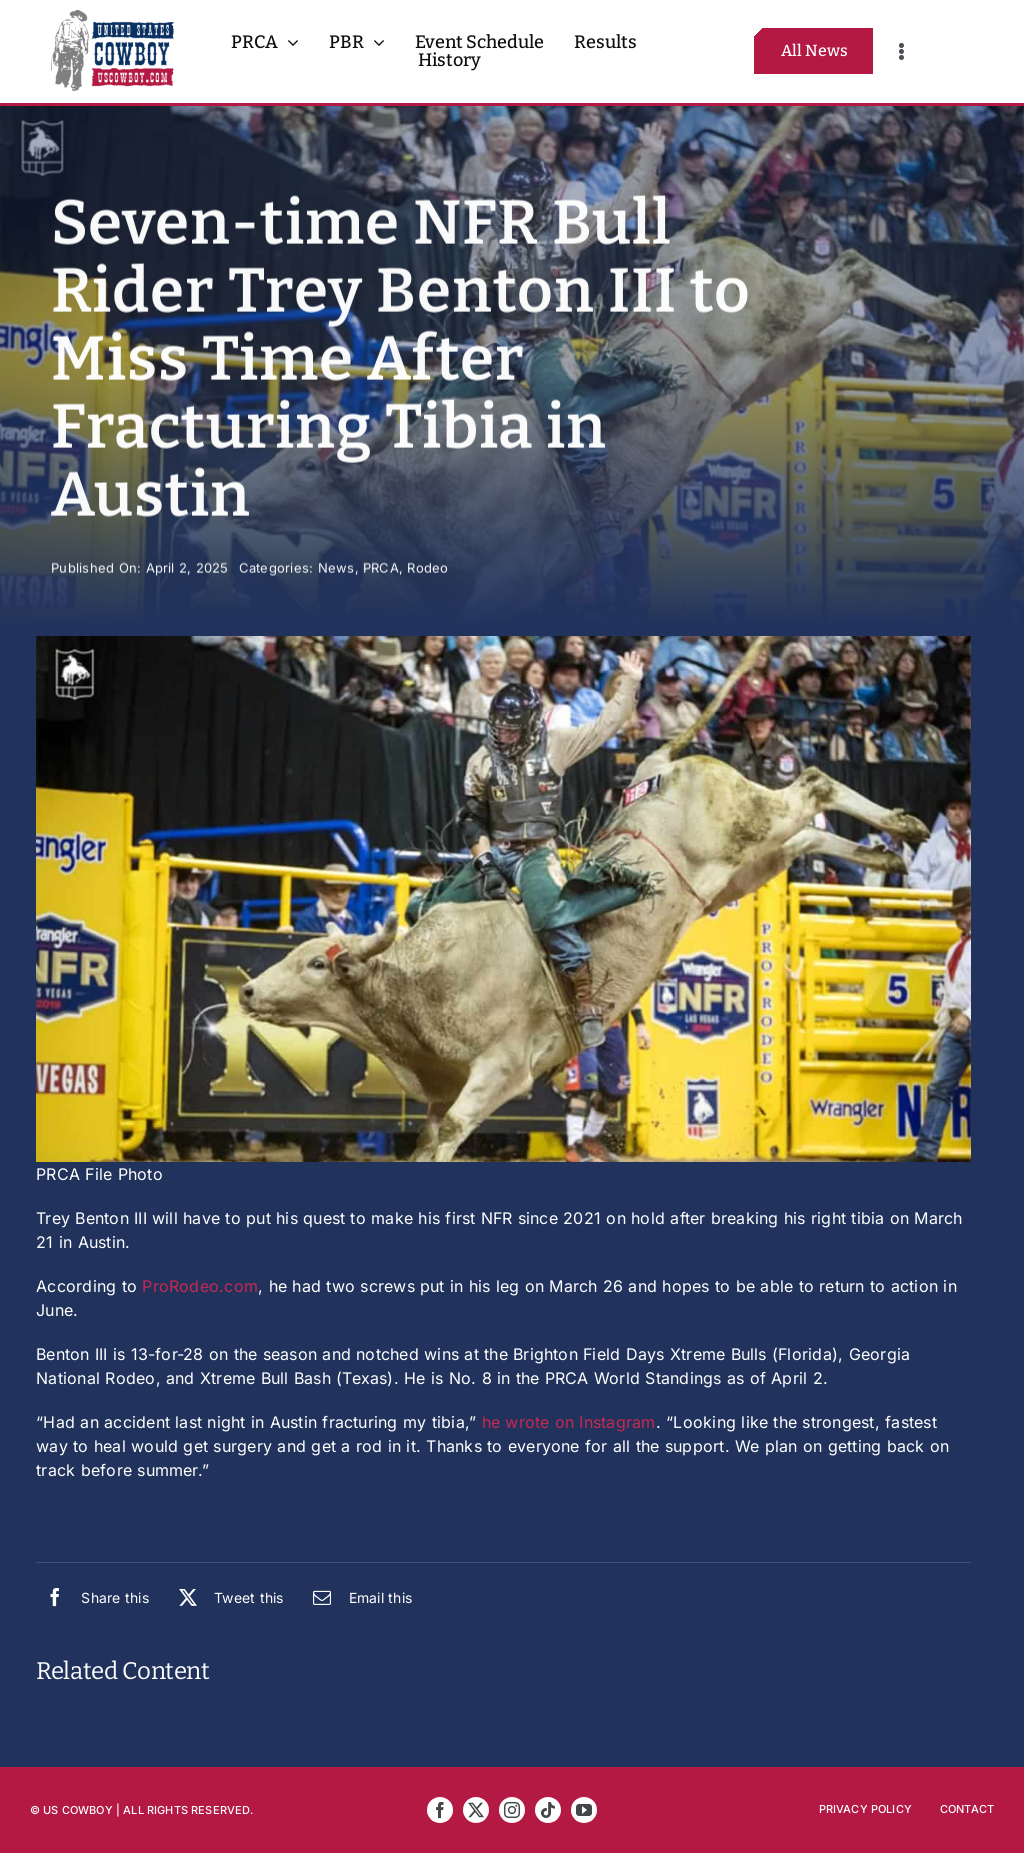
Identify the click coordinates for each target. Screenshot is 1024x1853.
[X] (226, 1597)
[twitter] (476, 1810)
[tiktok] (548, 1810)
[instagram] (512, 1810)
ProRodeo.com (200, 1286)
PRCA (381, 569)
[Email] (357, 1597)
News (336, 569)
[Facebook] (92, 1597)
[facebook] (440, 1810)
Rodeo (427, 569)
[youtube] (584, 1810)
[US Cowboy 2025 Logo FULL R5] (112, 18)
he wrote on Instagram (569, 1422)
